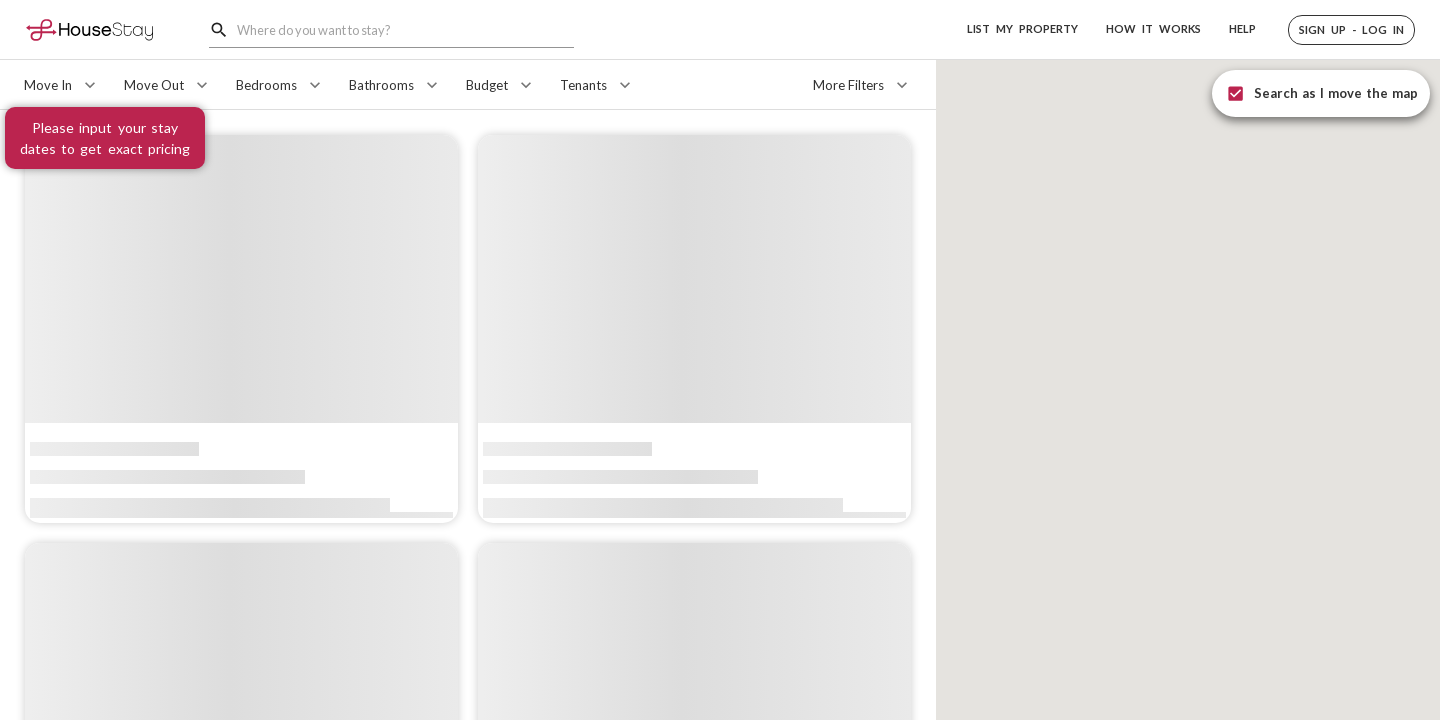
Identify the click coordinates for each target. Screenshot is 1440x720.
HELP (1242, 28)
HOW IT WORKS (1153, 28)
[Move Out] (168, 85)
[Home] (89, 29)
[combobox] (405, 29)
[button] (1351, 30)
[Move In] (62, 85)
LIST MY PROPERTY (1022, 28)
